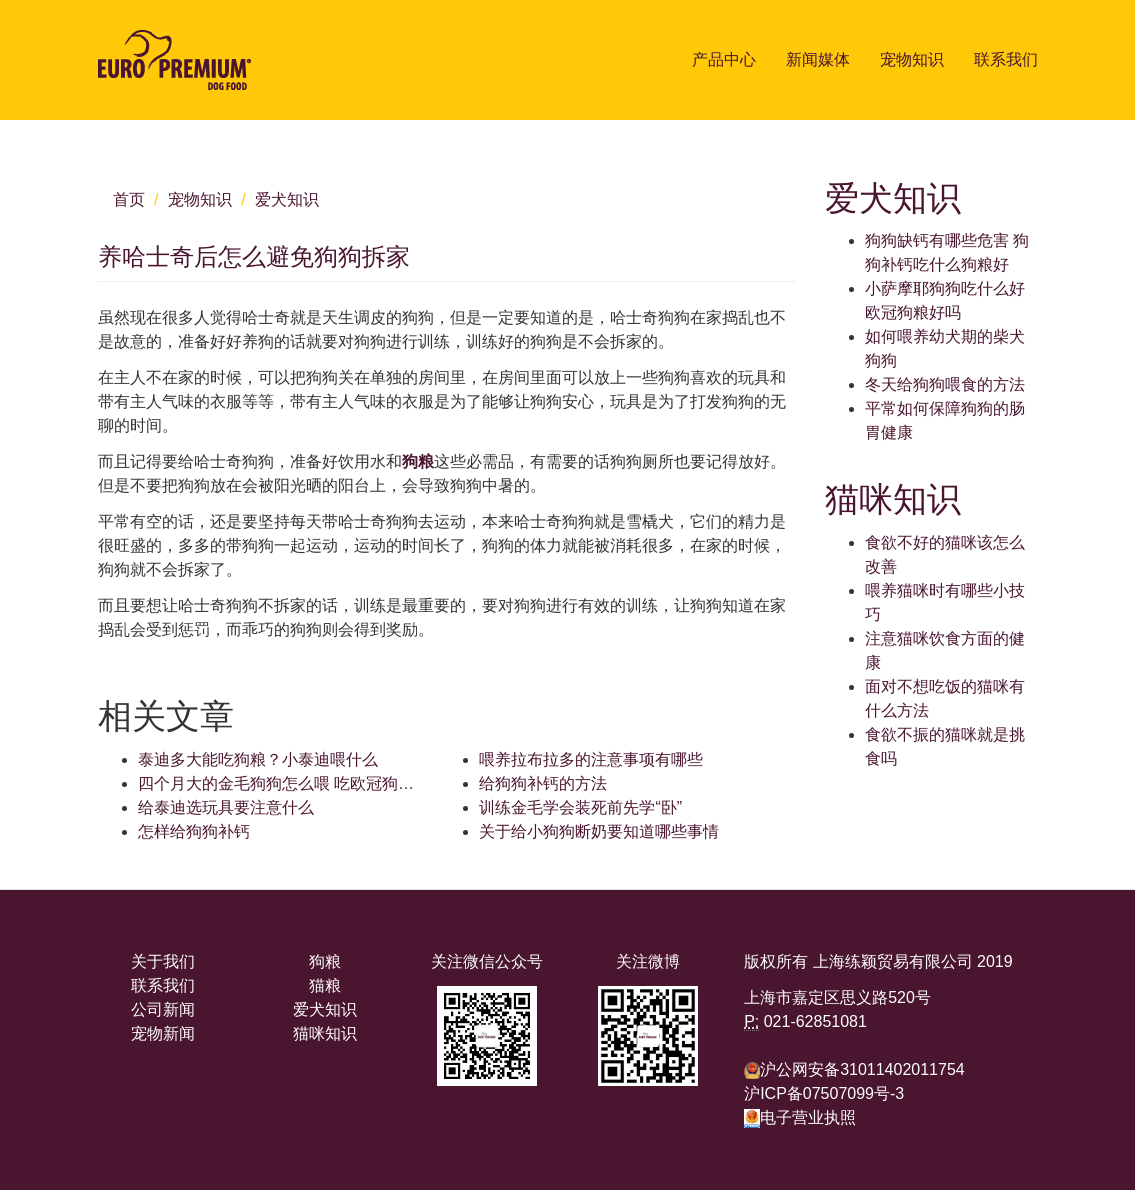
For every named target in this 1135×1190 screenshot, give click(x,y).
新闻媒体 (818, 59)
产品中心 (724, 59)
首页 (129, 199)
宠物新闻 (163, 1033)
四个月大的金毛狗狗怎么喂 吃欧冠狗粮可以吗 (300, 783)
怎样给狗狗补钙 (194, 831)
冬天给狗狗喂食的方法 (945, 384)
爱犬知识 (287, 199)
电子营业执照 (800, 1117)
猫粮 (325, 985)
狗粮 (418, 461)
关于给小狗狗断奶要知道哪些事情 (599, 831)
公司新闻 (163, 1009)
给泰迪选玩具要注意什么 (226, 807)
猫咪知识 (325, 1033)
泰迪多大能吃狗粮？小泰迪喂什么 (258, 759)
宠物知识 (912, 59)
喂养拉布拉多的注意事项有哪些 (591, 759)
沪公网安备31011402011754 (862, 1069)
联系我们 (1006, 59)
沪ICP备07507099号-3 (824, 1093)
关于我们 (163, 961)
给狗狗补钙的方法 (543, 783)
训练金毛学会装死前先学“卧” (580, 807)
